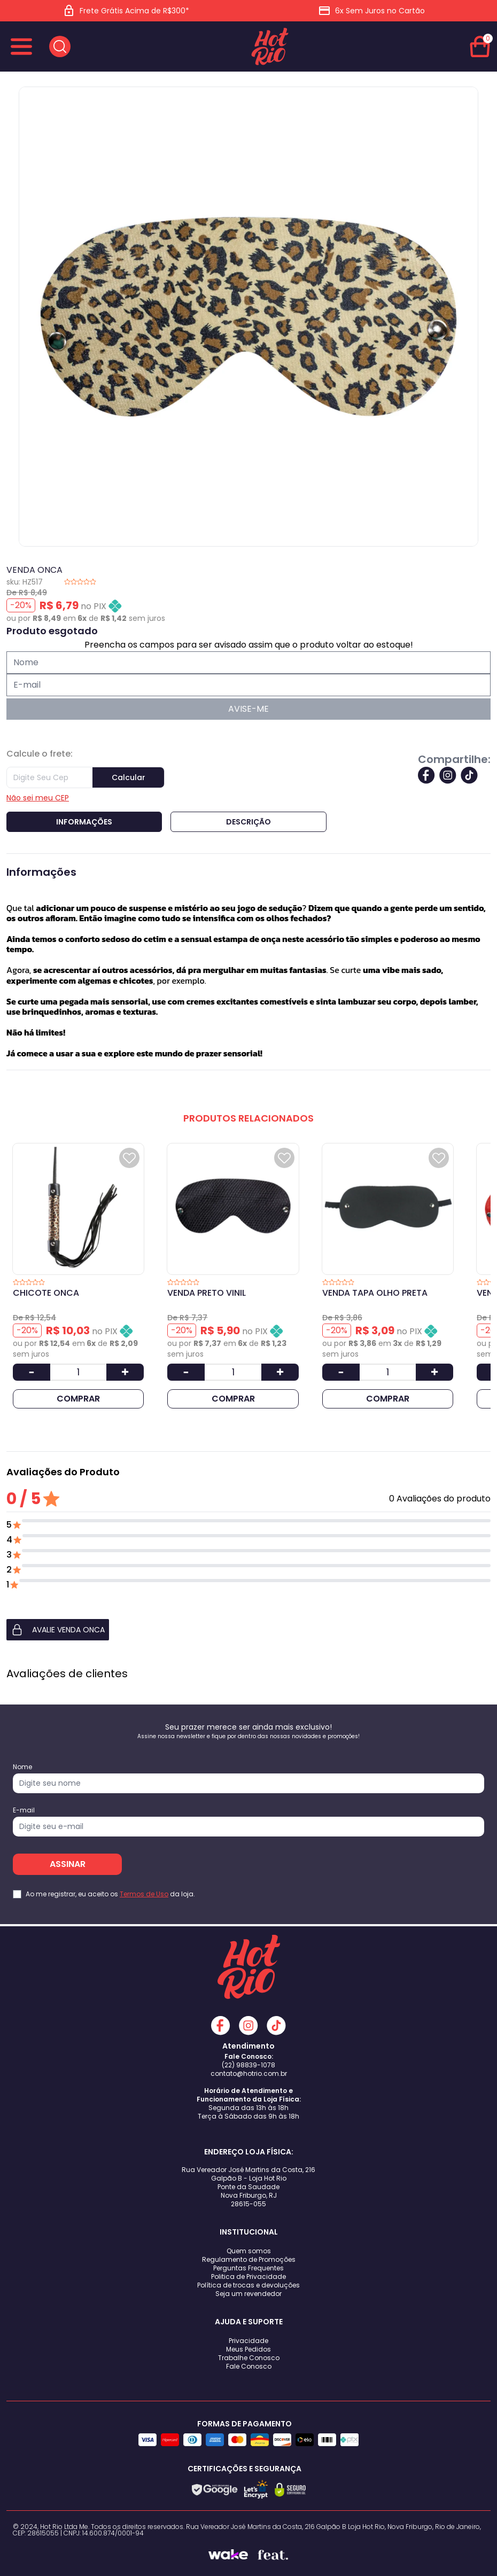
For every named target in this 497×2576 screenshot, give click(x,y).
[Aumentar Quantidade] (125, 1372)
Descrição (248, 821)
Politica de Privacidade (248, 2276)
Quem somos (249, 2250)
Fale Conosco (248, 2366)
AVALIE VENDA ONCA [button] (58, 1629)
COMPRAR (78, 1398)
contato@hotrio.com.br (249, 2073)
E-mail (24, 1810)
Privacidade (248, 2340)
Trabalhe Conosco (248, 2357)
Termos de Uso (144, 1893)
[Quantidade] (78, 1372)
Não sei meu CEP (37, 797)
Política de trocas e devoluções (248, 2285)
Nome (22, 1767)
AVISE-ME (248, 709)
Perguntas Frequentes (248, 2268)
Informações (84, 821)
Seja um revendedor (248, 2293)
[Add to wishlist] (129, 1158)
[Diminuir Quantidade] (31, 1372)
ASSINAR (68, 1864)
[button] (248, 1629)
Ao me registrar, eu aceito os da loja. (110, 1894)
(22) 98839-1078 (248, 2064)
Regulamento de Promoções (249, 2259)
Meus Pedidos (248, 2349)
